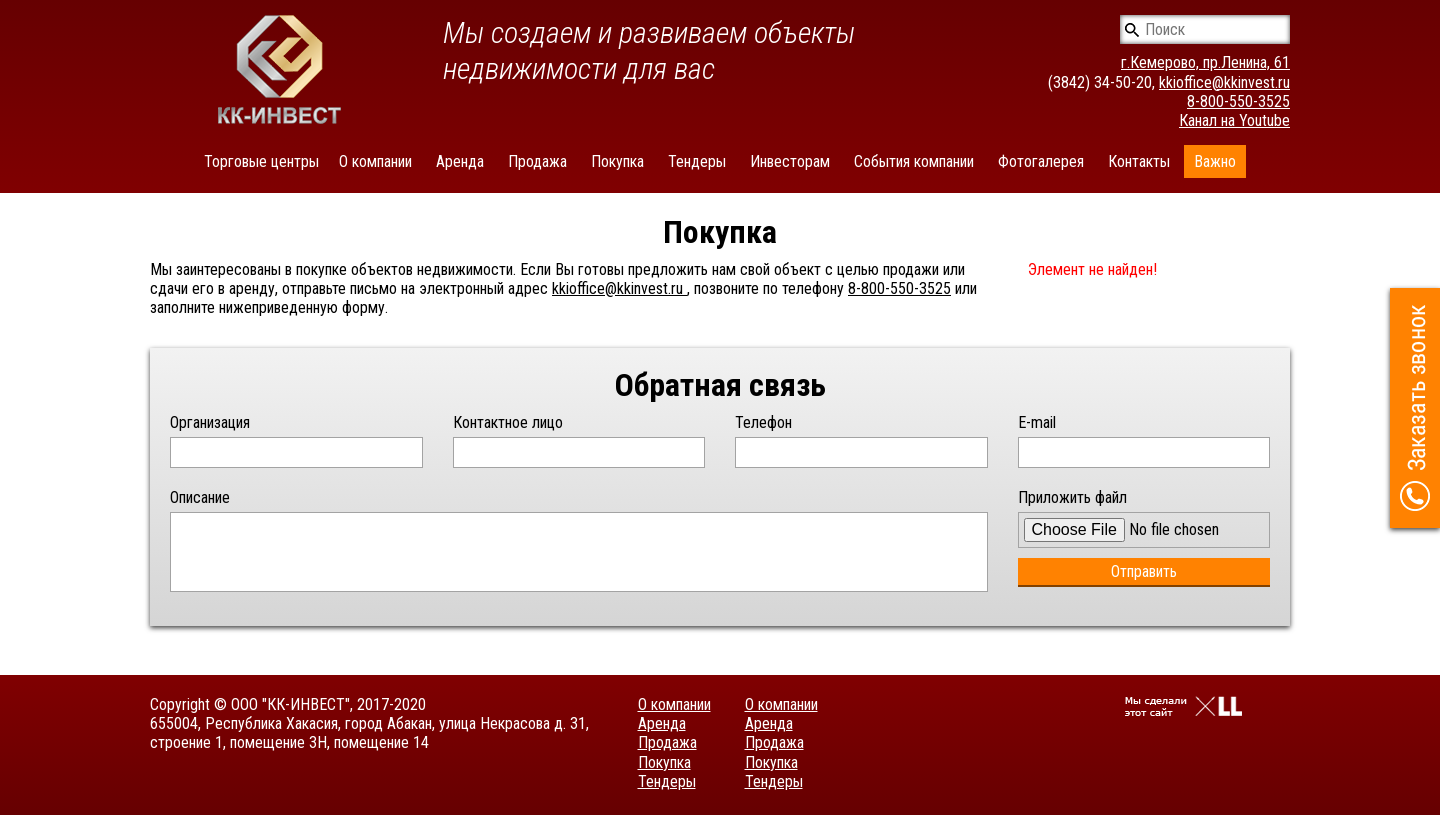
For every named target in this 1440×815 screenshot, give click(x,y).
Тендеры (697, 161)
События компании (914, 161)
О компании (375, 161)
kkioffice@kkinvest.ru (1224, 82)
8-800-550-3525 (1238, 101)
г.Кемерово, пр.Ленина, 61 (1205, 62)
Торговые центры (261, 161)
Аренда (460, 161)
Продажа (537, 161)
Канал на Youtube (1234, 120)
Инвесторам (790, 161)
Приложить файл (1072, 497)
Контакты (1139, 161)
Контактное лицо (508, 422)
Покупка (617, 161)
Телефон (763, 422)
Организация (210, 422)
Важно (1215, 161)
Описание (200, 497)
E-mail (1037, 422)
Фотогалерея (1041, 161)
